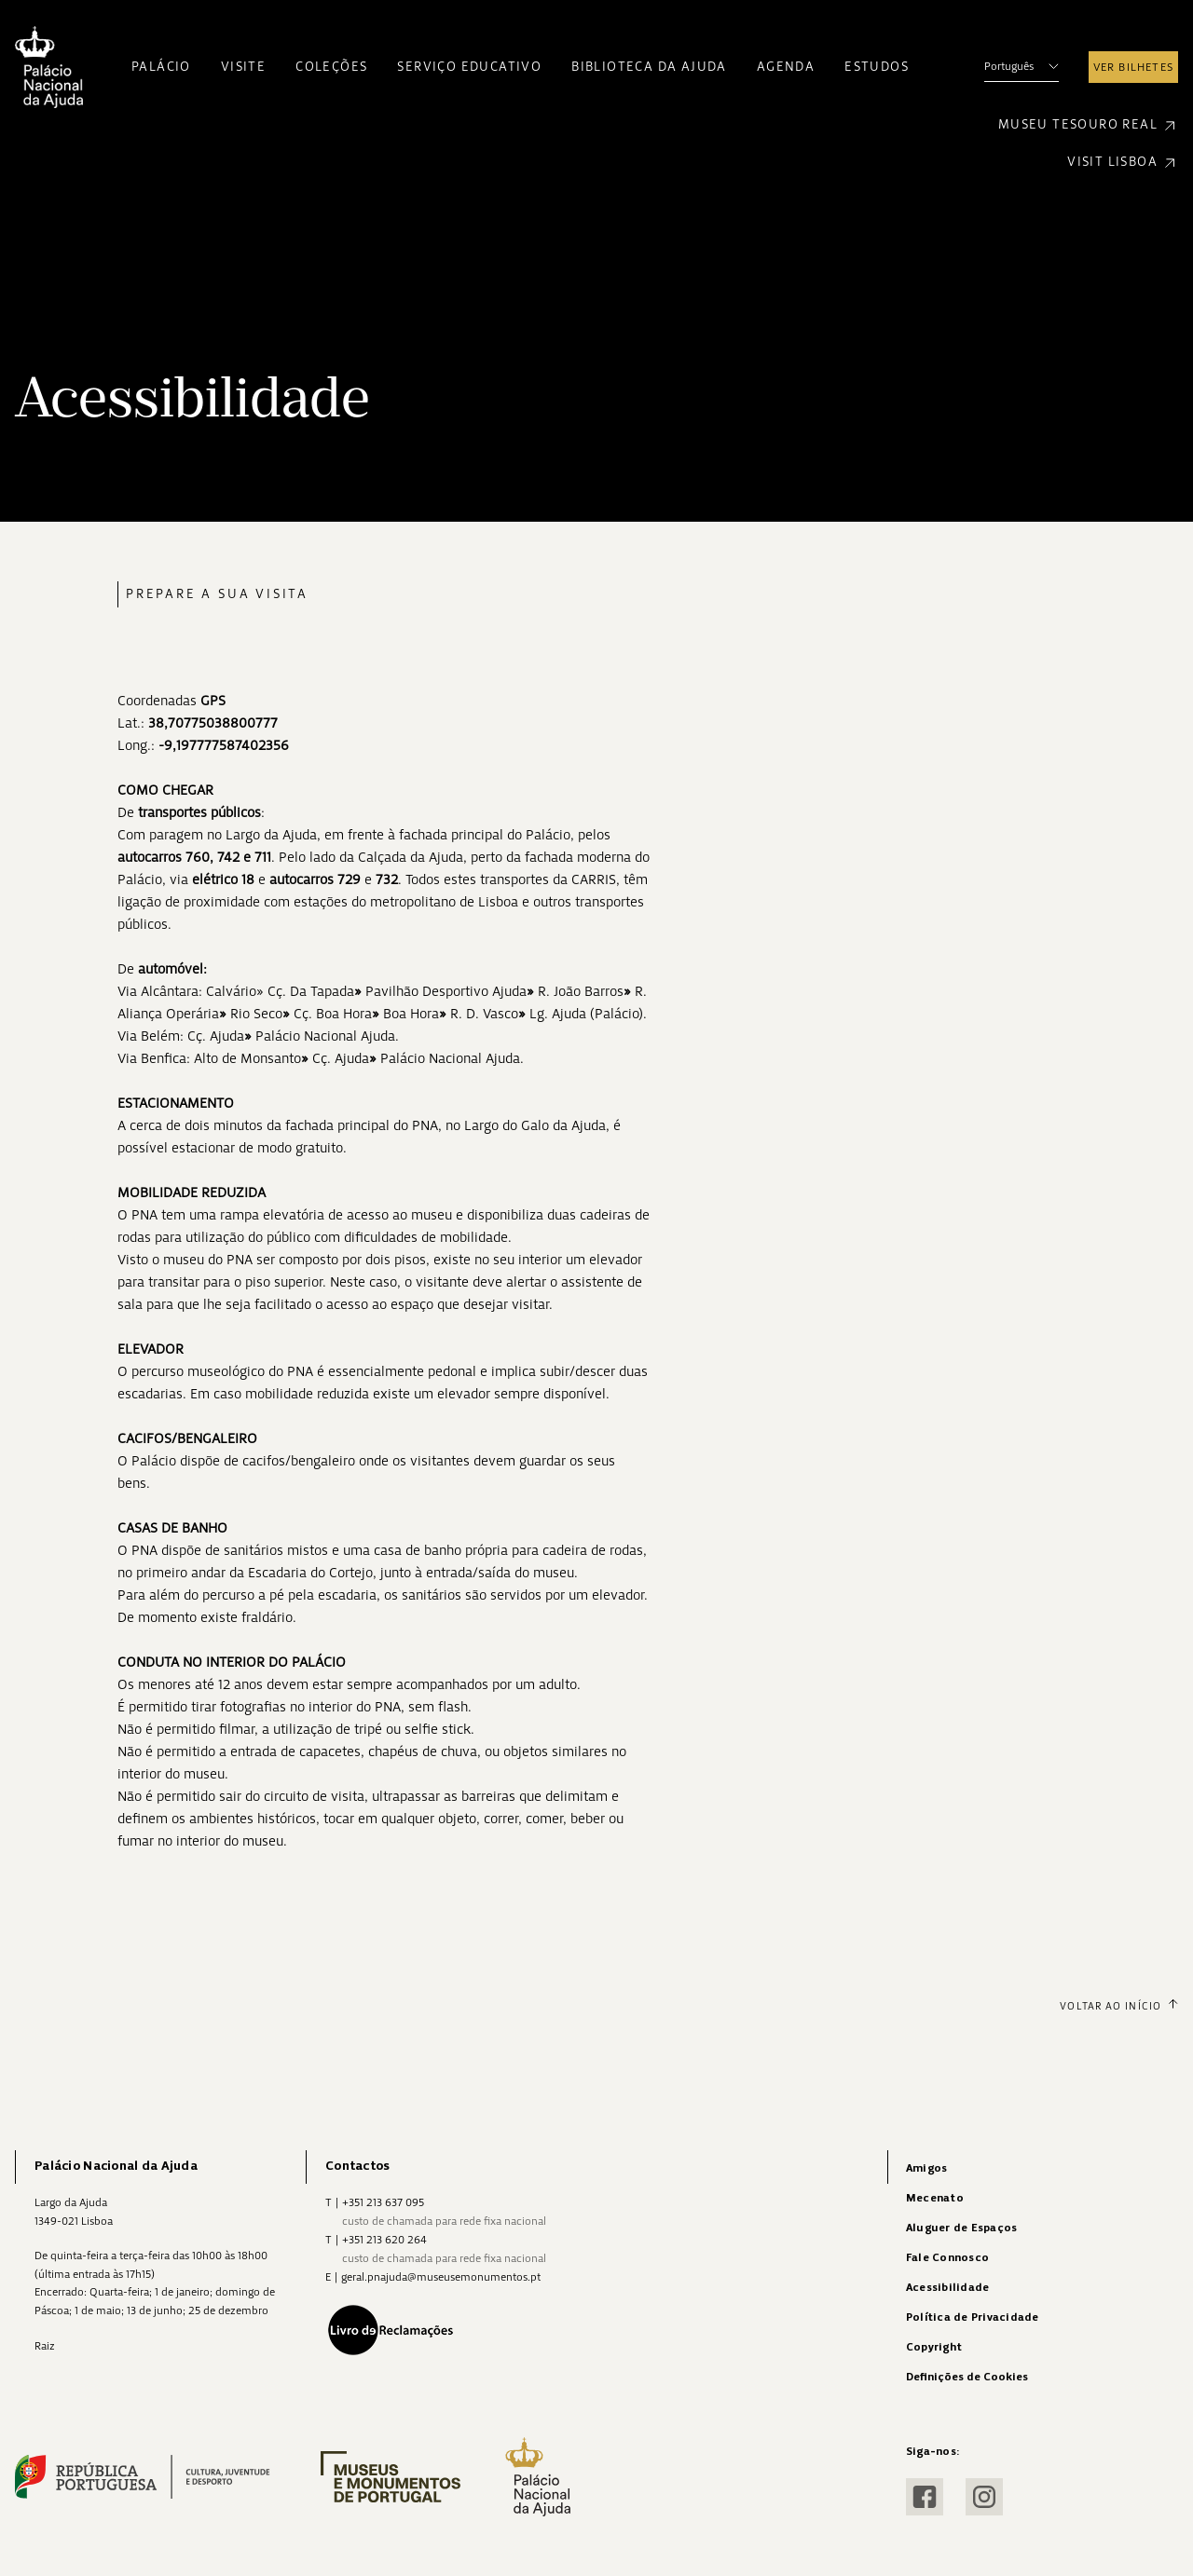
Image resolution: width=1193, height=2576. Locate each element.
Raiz (44, 2345)
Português (1021, 66)
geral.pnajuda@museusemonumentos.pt (441, 2276)
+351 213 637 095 (383, 2202)
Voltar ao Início (1119, 2005)
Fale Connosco (947, 2258)
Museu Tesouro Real (1088, 125)
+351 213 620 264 (384, 2239)
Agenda (786, 67)
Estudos (876, 67)
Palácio (161, 67)
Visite (243, 67)
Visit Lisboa (1122, 162)
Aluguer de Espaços (961, 2228)
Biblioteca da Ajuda (649, 67)
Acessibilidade (947, 2288)
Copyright (934, 2347)
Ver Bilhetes (1133, 67)
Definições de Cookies (967, 2377)
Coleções (331, 67)
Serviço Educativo (469, 67)
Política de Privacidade (972, 2317)
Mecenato (935, 2198)
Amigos (926, 2168)
